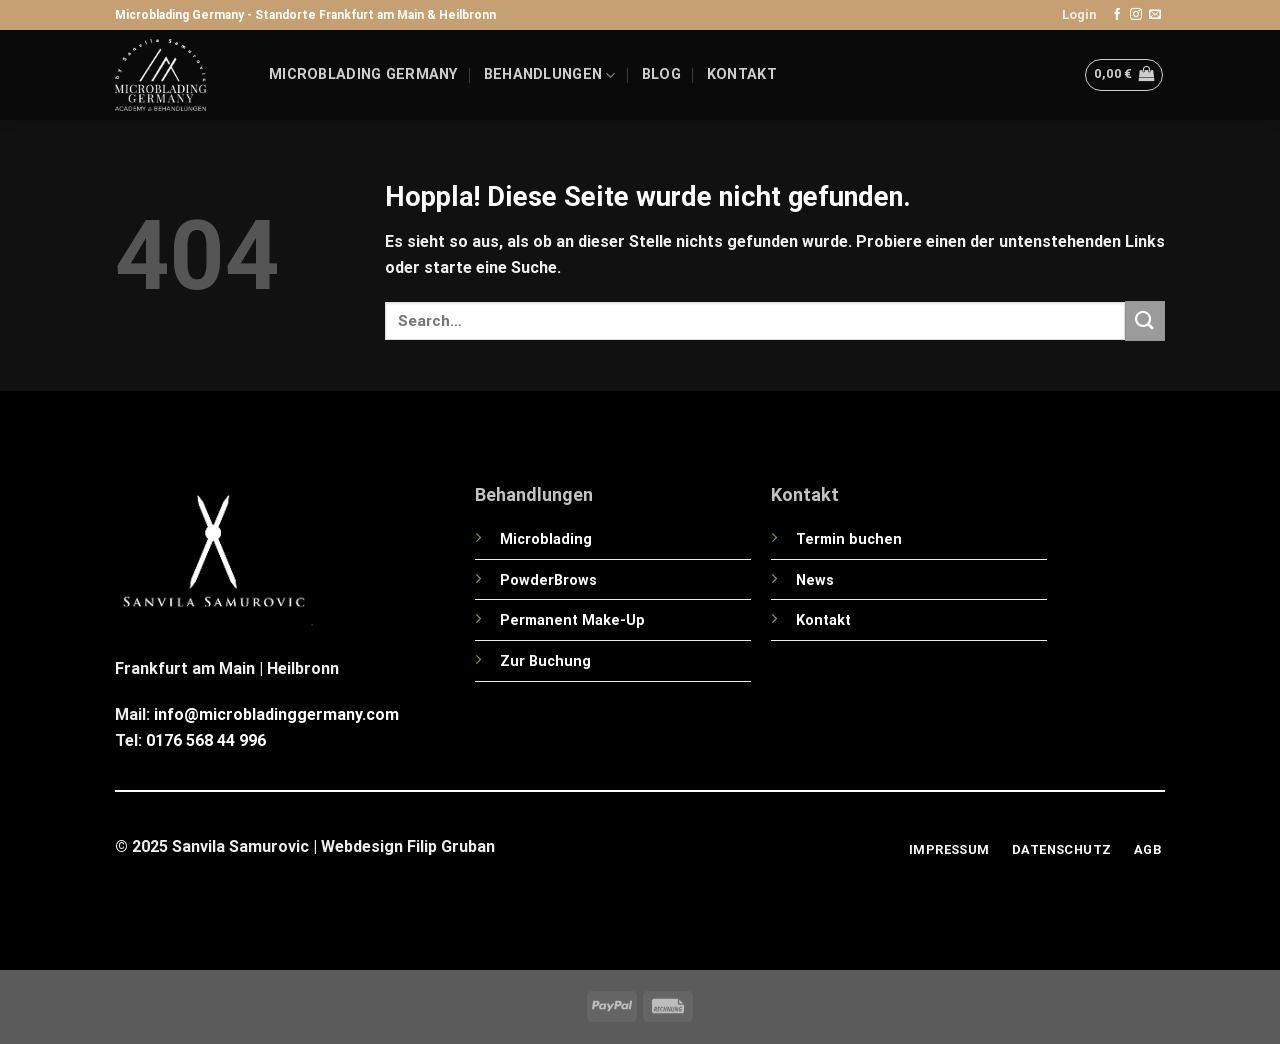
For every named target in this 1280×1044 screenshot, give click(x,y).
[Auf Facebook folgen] (1117, 15)
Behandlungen (550, 75)
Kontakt (742, 74)
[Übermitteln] (1145, 320)
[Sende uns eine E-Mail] (1155, 15)
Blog (661, 74)
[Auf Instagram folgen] (1136, 15)
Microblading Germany (363, 74)
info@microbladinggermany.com (276, 714)
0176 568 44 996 (206, 740)
